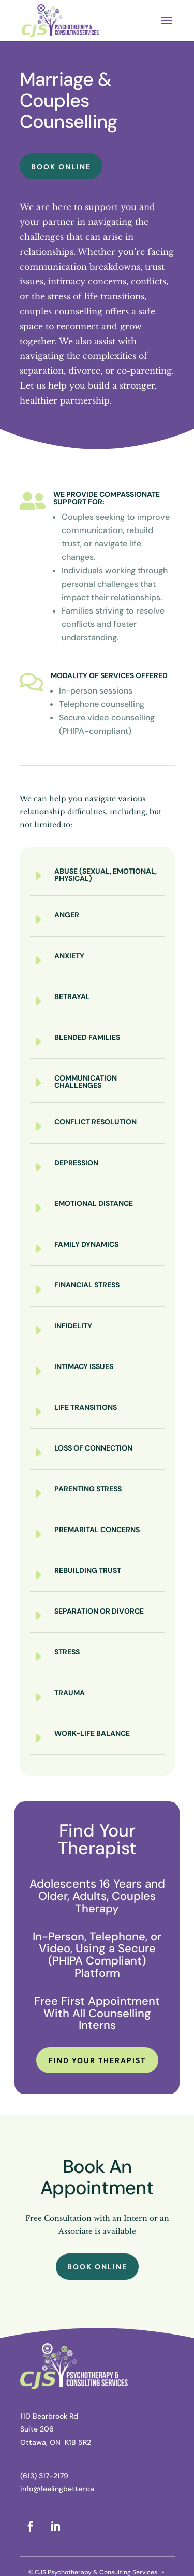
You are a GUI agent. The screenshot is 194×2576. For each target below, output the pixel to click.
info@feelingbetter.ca (57, 2488)
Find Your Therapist (97, 2060)
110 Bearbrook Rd (49, 2416)
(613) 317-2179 (44, 2476)
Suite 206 (37, 2429)
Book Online (61, 166)
